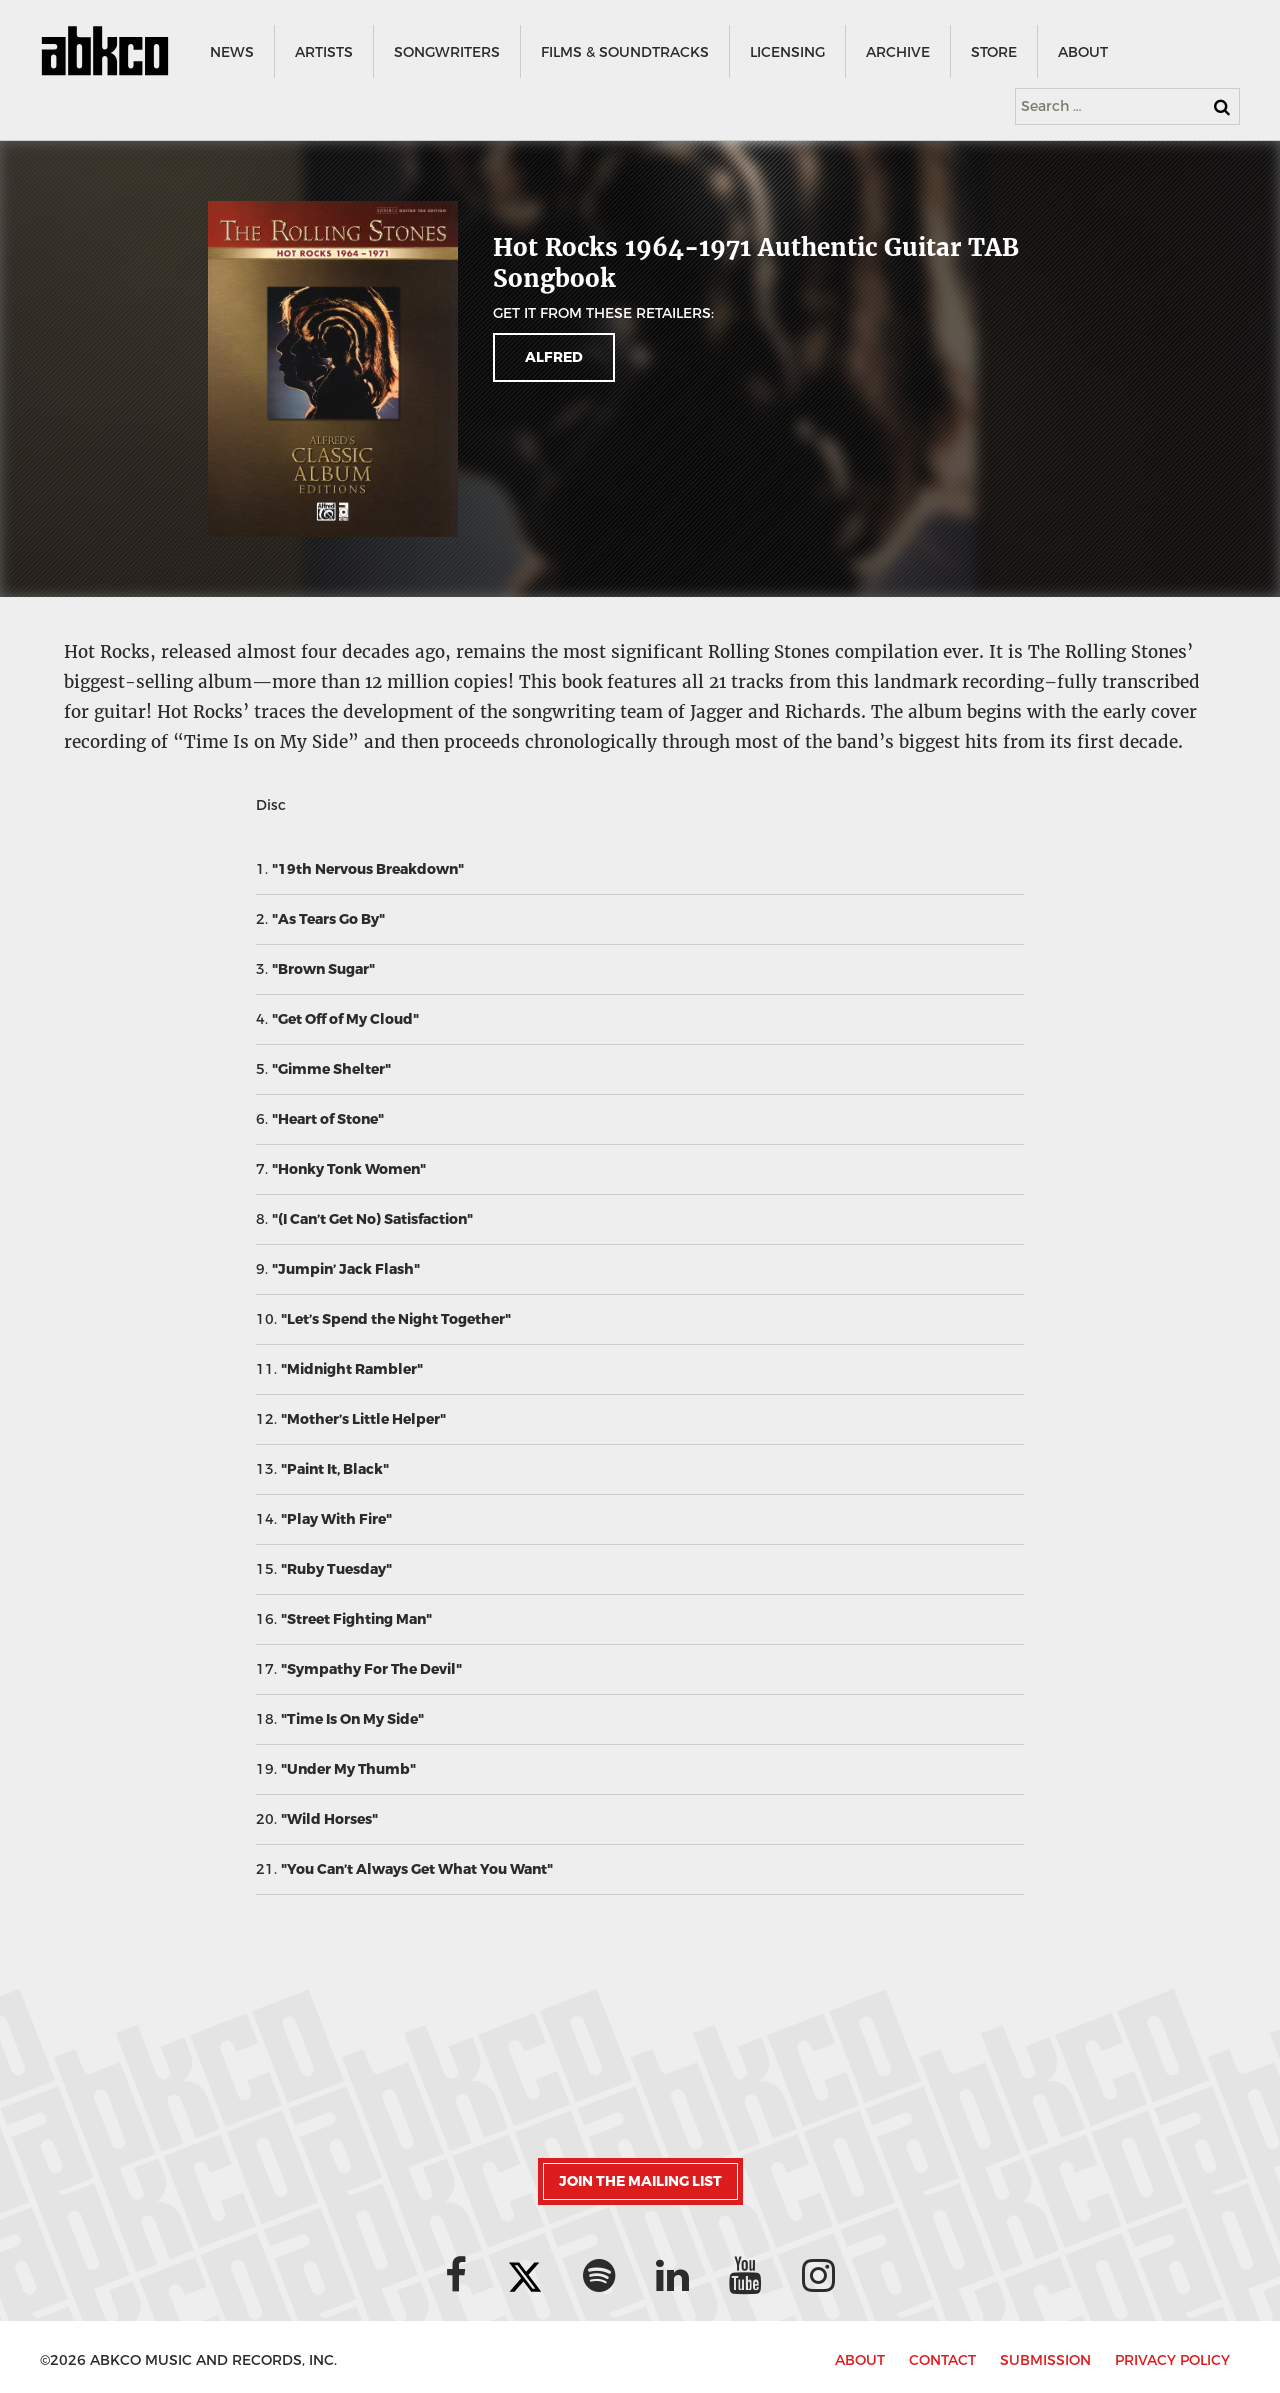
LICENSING (786, 52)
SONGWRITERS (446, 52)
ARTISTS (323, 52)
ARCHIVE (897, 52)
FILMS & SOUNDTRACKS (624, 52)
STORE (993, 52)
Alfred (554, 357)
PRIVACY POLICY (1172, 2360)
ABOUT (1082, 52)
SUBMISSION (1045, 2360)
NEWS (231, 52)
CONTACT (942, 2360)
